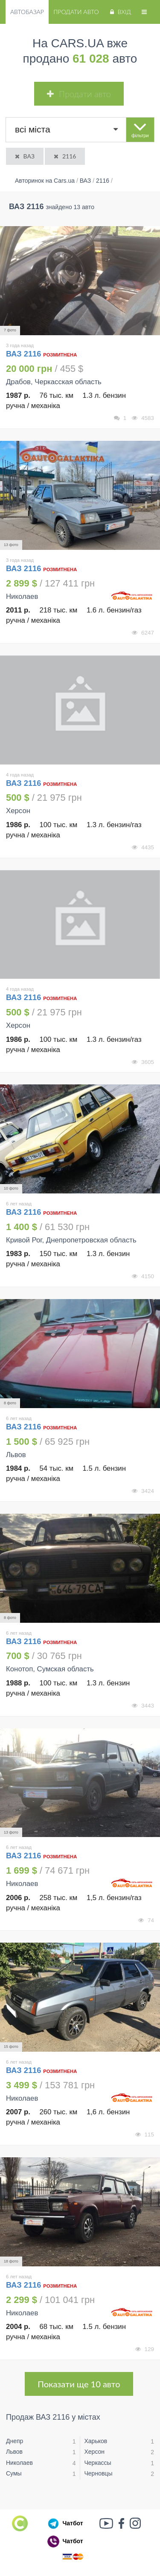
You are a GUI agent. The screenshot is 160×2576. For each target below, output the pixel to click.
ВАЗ (24, 156)
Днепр (14, 2441)
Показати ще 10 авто (79, 2384)
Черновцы (98, 2473)
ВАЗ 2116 (24, 354)
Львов (14, 2451)
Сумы (14, 2473)
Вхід (119, 11)
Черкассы (97, 2462)
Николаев (19, 2462)
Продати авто (76, 11)
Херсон (94, 2451)
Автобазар (27, 11)
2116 (64, 156)
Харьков (96, 2441)
